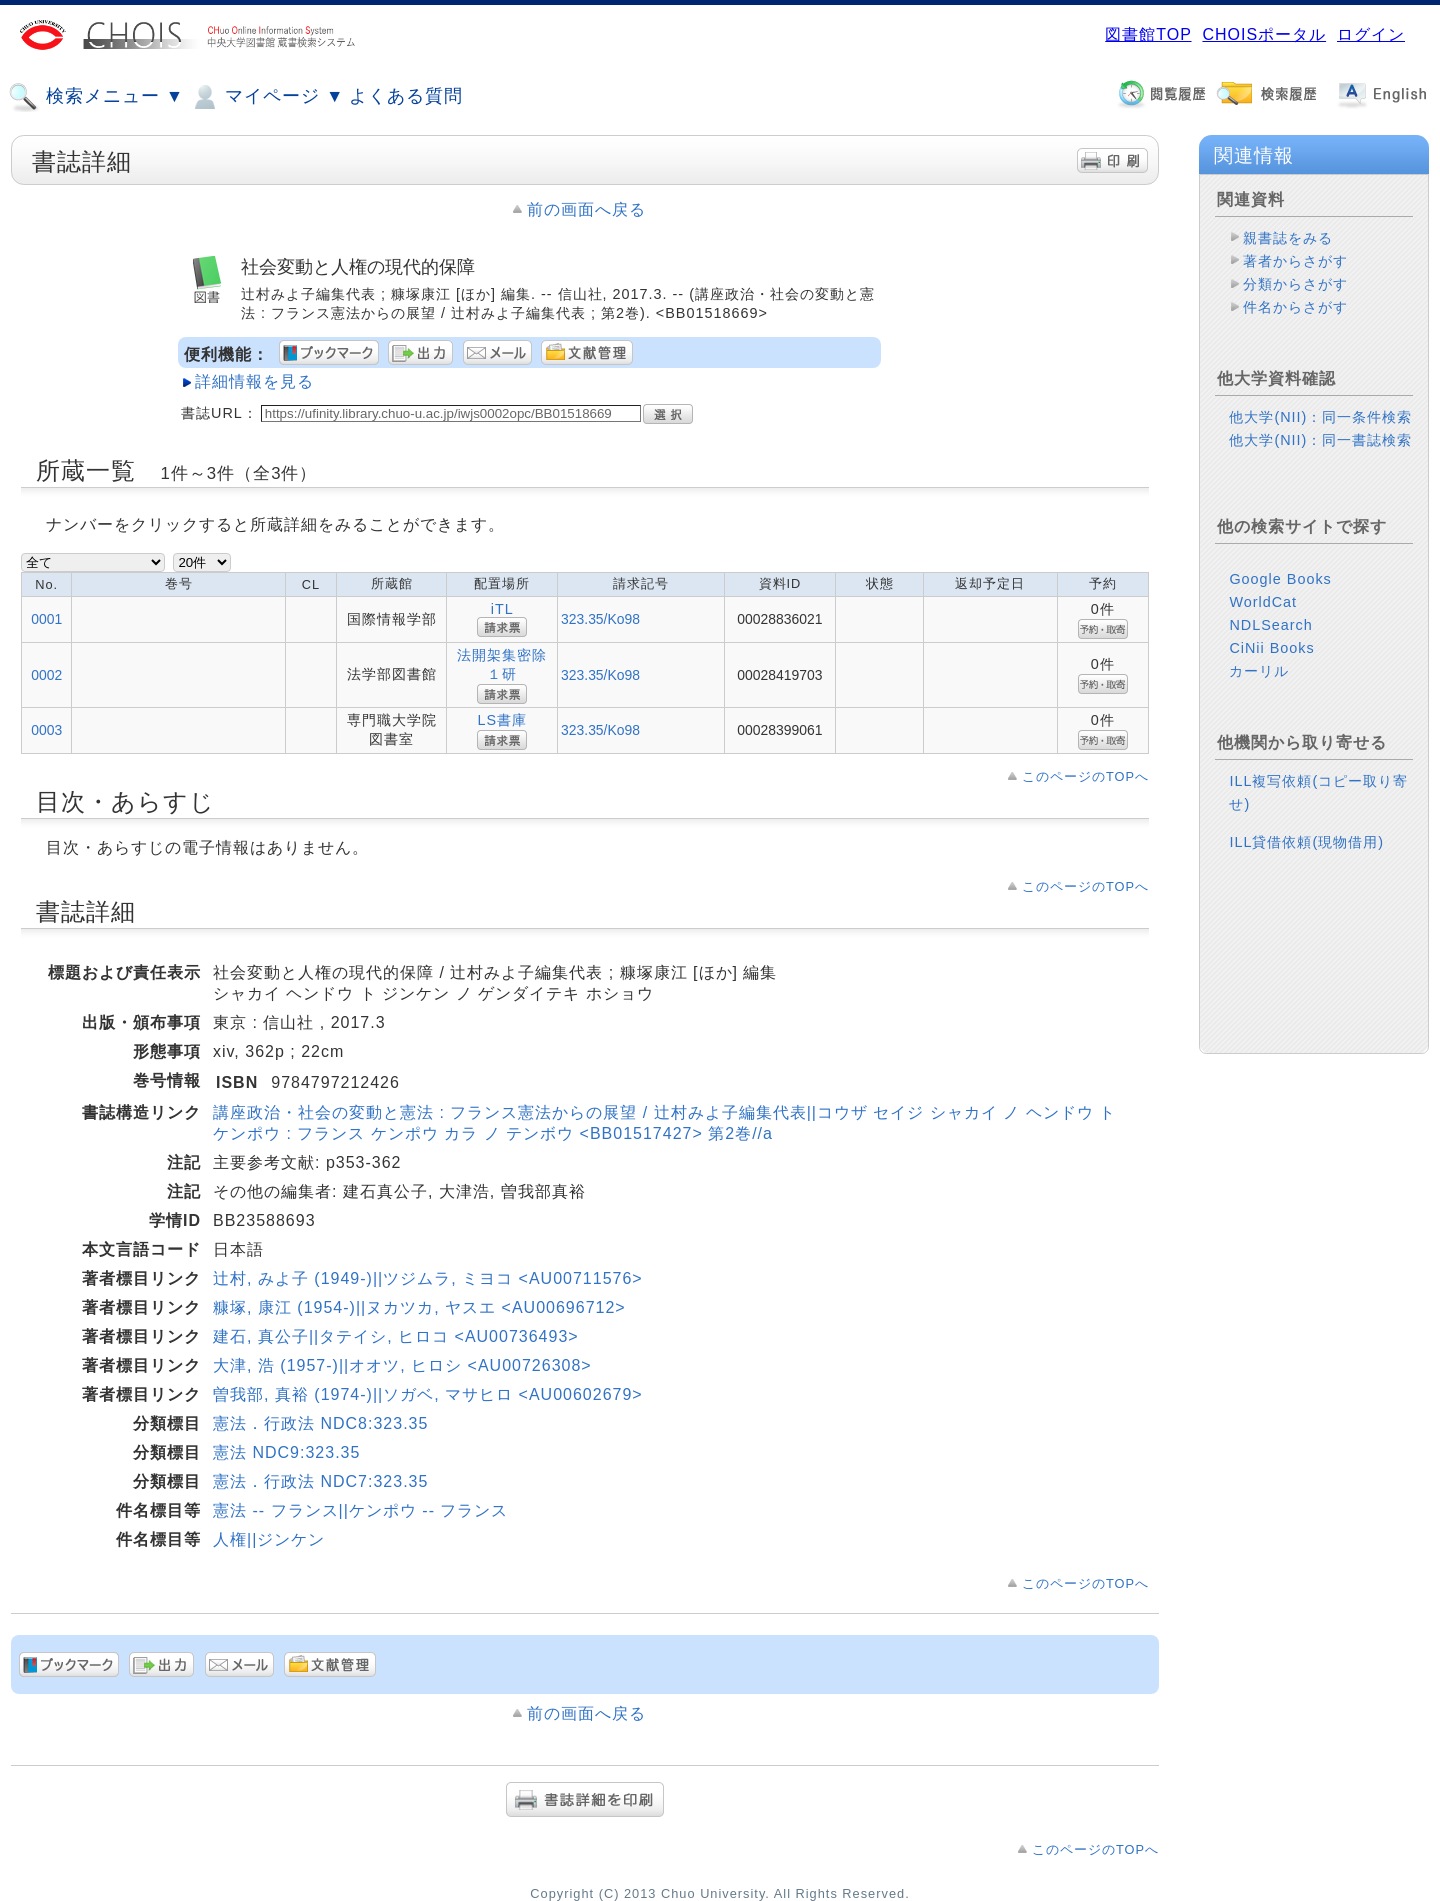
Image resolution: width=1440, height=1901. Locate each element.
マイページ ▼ (266, 97)
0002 (46, 675)
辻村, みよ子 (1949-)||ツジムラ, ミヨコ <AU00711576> (428, 1278)
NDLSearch (1270, 625)
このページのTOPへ (1085, 776)
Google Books (1280, 579)
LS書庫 (502, 720)
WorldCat (1263, 602)
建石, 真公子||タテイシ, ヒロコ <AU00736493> (396, 1336)
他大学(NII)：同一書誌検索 (1320, 440)
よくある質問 (406, 96)
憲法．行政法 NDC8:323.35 (320, 1423)
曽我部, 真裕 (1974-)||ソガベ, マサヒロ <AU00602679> (428, 1394)
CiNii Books (1271, 648)
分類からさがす (1295, 284)
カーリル (1259, 671)
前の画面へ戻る (586, 209)
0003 (46, 730)
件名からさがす (1295, 307)
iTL (502, 609)
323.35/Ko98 (600, 619)
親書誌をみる (1288, 238)
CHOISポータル (1264, 34)
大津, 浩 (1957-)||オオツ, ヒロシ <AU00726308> (402, 1365)
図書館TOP (1148, 34)
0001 (46, 619)
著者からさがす (1295, 261)
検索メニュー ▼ (96, 97)
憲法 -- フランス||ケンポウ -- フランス (360, 1510)
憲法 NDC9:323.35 (286, 1452)
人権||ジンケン (269, 1539)
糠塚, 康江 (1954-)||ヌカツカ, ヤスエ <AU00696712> (419, 1307)
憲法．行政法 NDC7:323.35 (320, 1481)
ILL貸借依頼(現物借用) (1306, 842)
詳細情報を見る (254, 381)
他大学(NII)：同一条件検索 (1320, 417)
